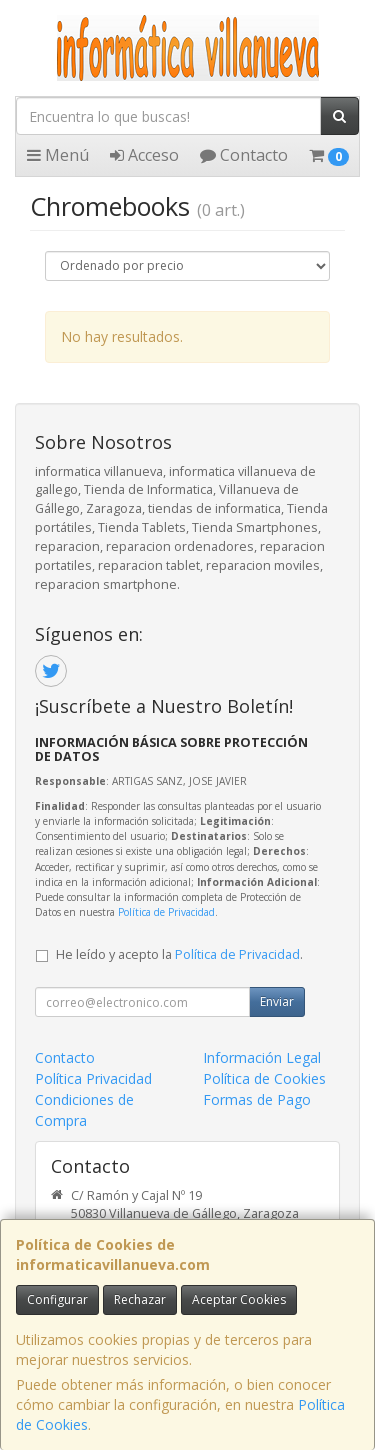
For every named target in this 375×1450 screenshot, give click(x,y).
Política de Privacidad (166, 912)
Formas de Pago (257, 1099)
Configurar (57, 1299)
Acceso (144, 155)
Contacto (244, 155)
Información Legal (262, 1057)
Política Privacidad (93, 1078)
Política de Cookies (264, 1078)
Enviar (277, 1001)
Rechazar (140, 1299)
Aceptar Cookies (239, 1299)
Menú (58, 155)
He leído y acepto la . (179, 954)
